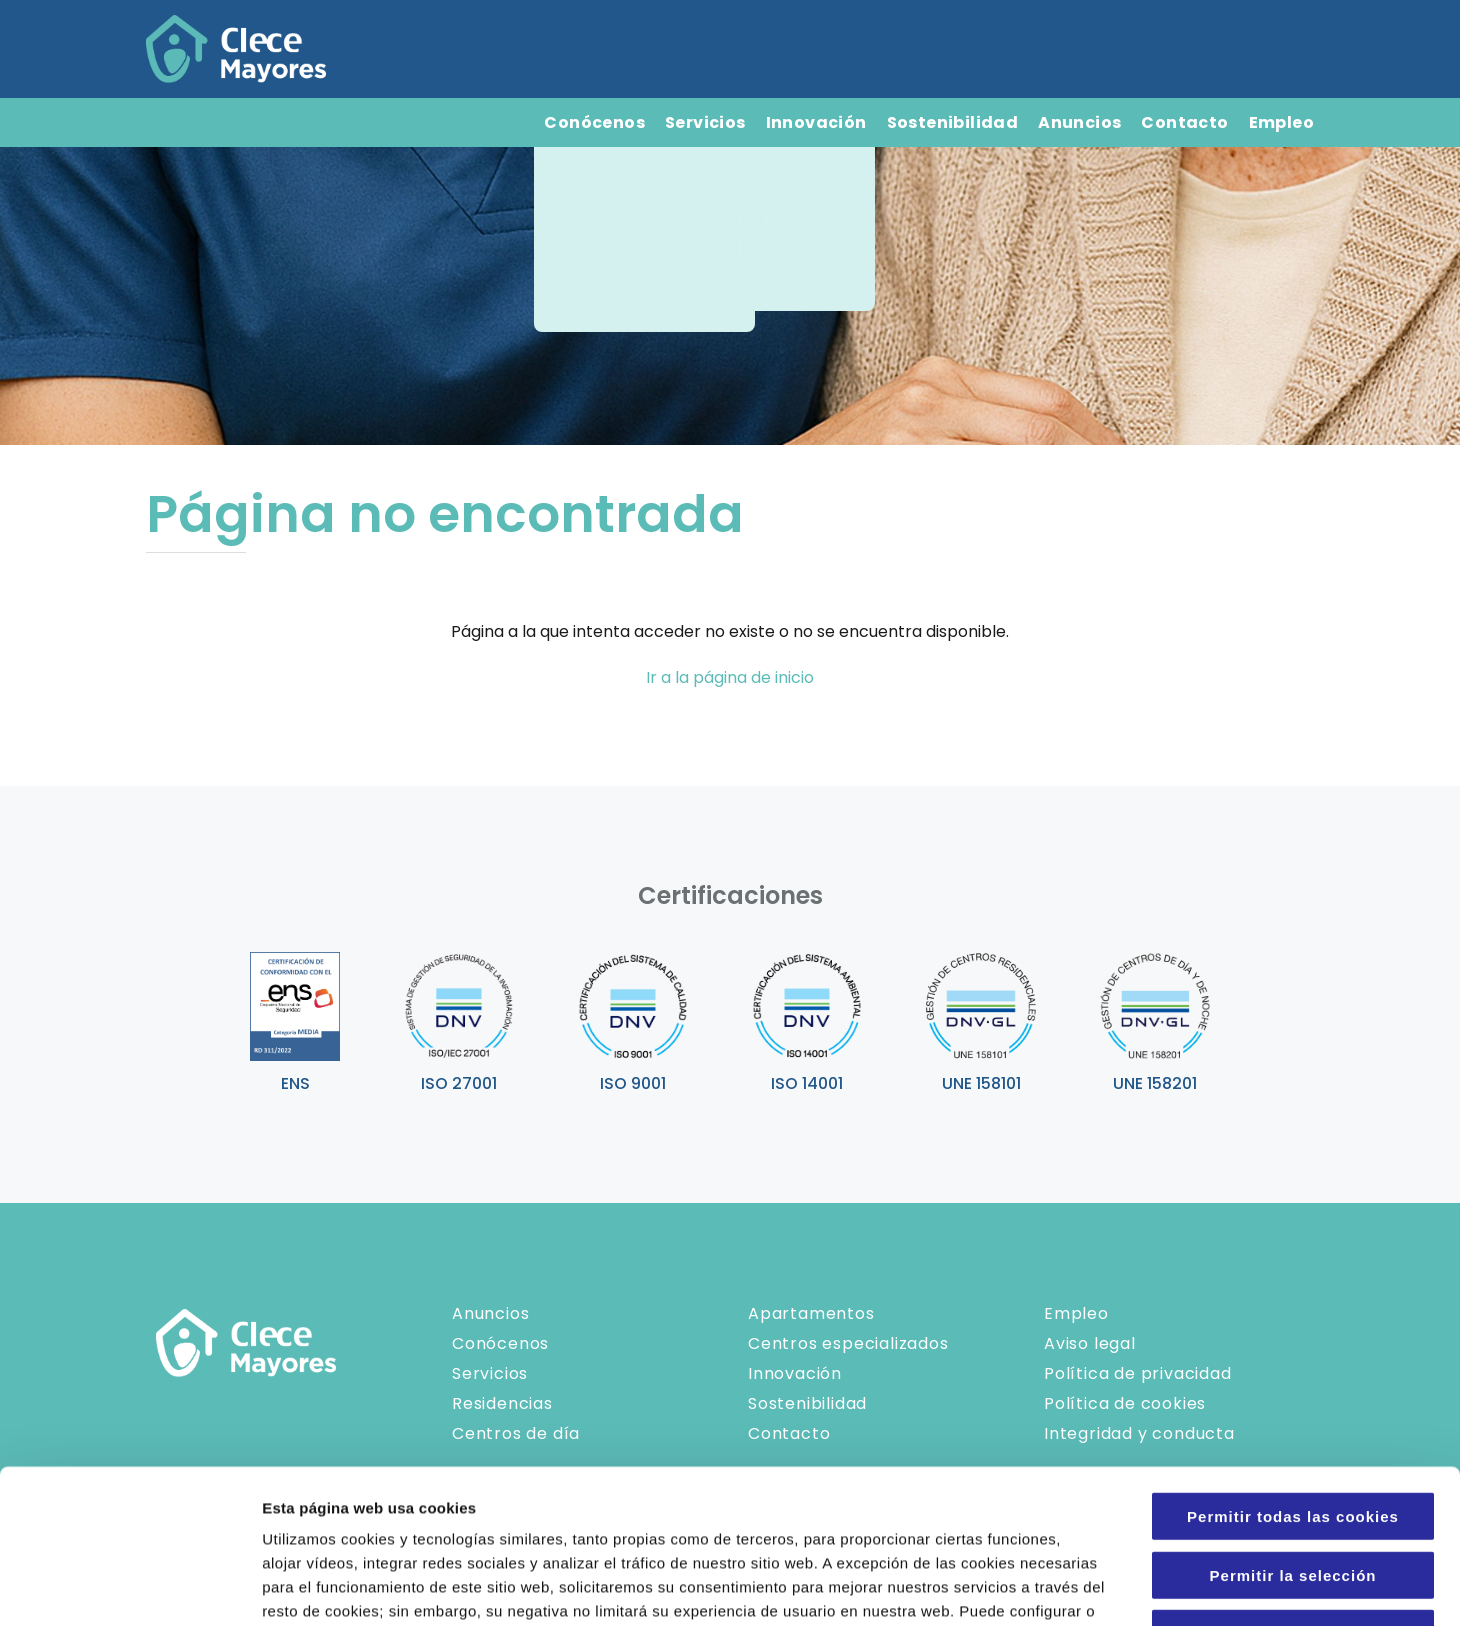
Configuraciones (1076, 1586)
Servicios (705, 122)
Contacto (1184, 122)
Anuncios (1079, 122)
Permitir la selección (1293, 1421)
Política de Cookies (393, 1505)
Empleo (1281, 122)
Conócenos (594, 122)
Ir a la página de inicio (730, 677)
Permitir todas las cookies (1293, 1362)
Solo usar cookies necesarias (1293, 1479)
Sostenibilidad (953, 122)
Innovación (816, 122)
